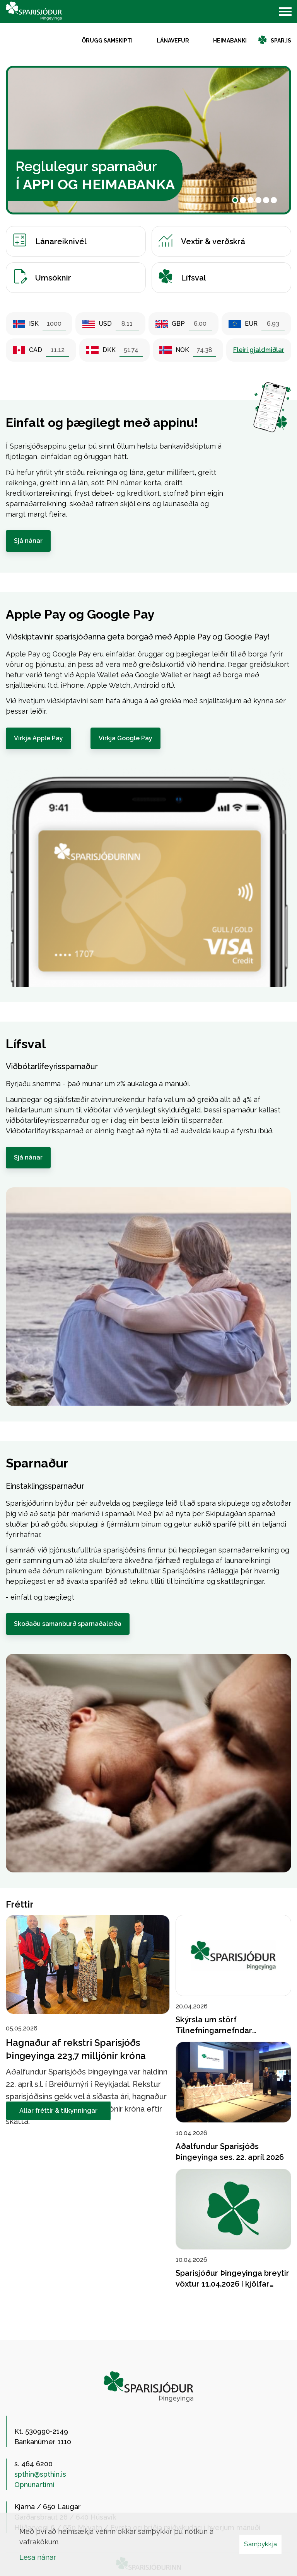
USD (105, 323)
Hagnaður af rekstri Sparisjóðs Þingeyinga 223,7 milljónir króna (76, 2049)
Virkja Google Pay (125, 738)
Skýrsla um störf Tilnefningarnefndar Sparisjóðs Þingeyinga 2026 (227, 2030)
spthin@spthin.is (40, 2474)
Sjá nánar (28, 540)
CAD (35, 350)
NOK (182, 350)
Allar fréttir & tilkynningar (59, 2111)
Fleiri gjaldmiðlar (258, 350)
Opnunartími (34, 2485)
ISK (34, 323)
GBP (178, 323)
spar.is (281, 40)
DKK (109, 350)
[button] (235, 200)
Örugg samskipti (107, 40)
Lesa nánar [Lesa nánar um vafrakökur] (37, 2557)
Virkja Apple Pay (38, 738)
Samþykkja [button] (260, 2544)
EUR (251, 323)
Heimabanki (230, 40)
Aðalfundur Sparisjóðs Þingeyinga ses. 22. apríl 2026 (230, 2152)
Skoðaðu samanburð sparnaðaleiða (67, 1623)
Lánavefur (173, 40)
